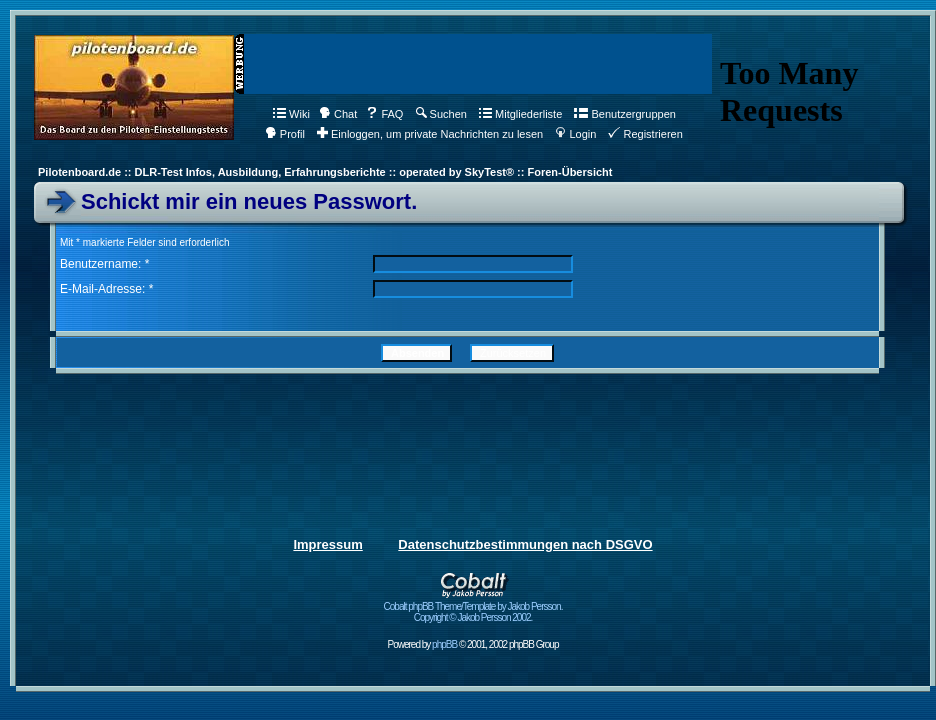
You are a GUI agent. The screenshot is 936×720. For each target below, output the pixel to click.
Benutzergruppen (624, 114)
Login (575, 134)
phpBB (444, 644)
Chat (338, 114)
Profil (285, 134)
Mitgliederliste (520, 114)
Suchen (441, 114)
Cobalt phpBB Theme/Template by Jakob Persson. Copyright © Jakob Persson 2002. (473, 607)
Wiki (291, 114)
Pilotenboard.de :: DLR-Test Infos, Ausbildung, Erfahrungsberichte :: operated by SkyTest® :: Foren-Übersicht (325, 172)
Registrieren (645, 134)
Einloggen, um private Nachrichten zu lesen (430, 134)
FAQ (384, 114)
